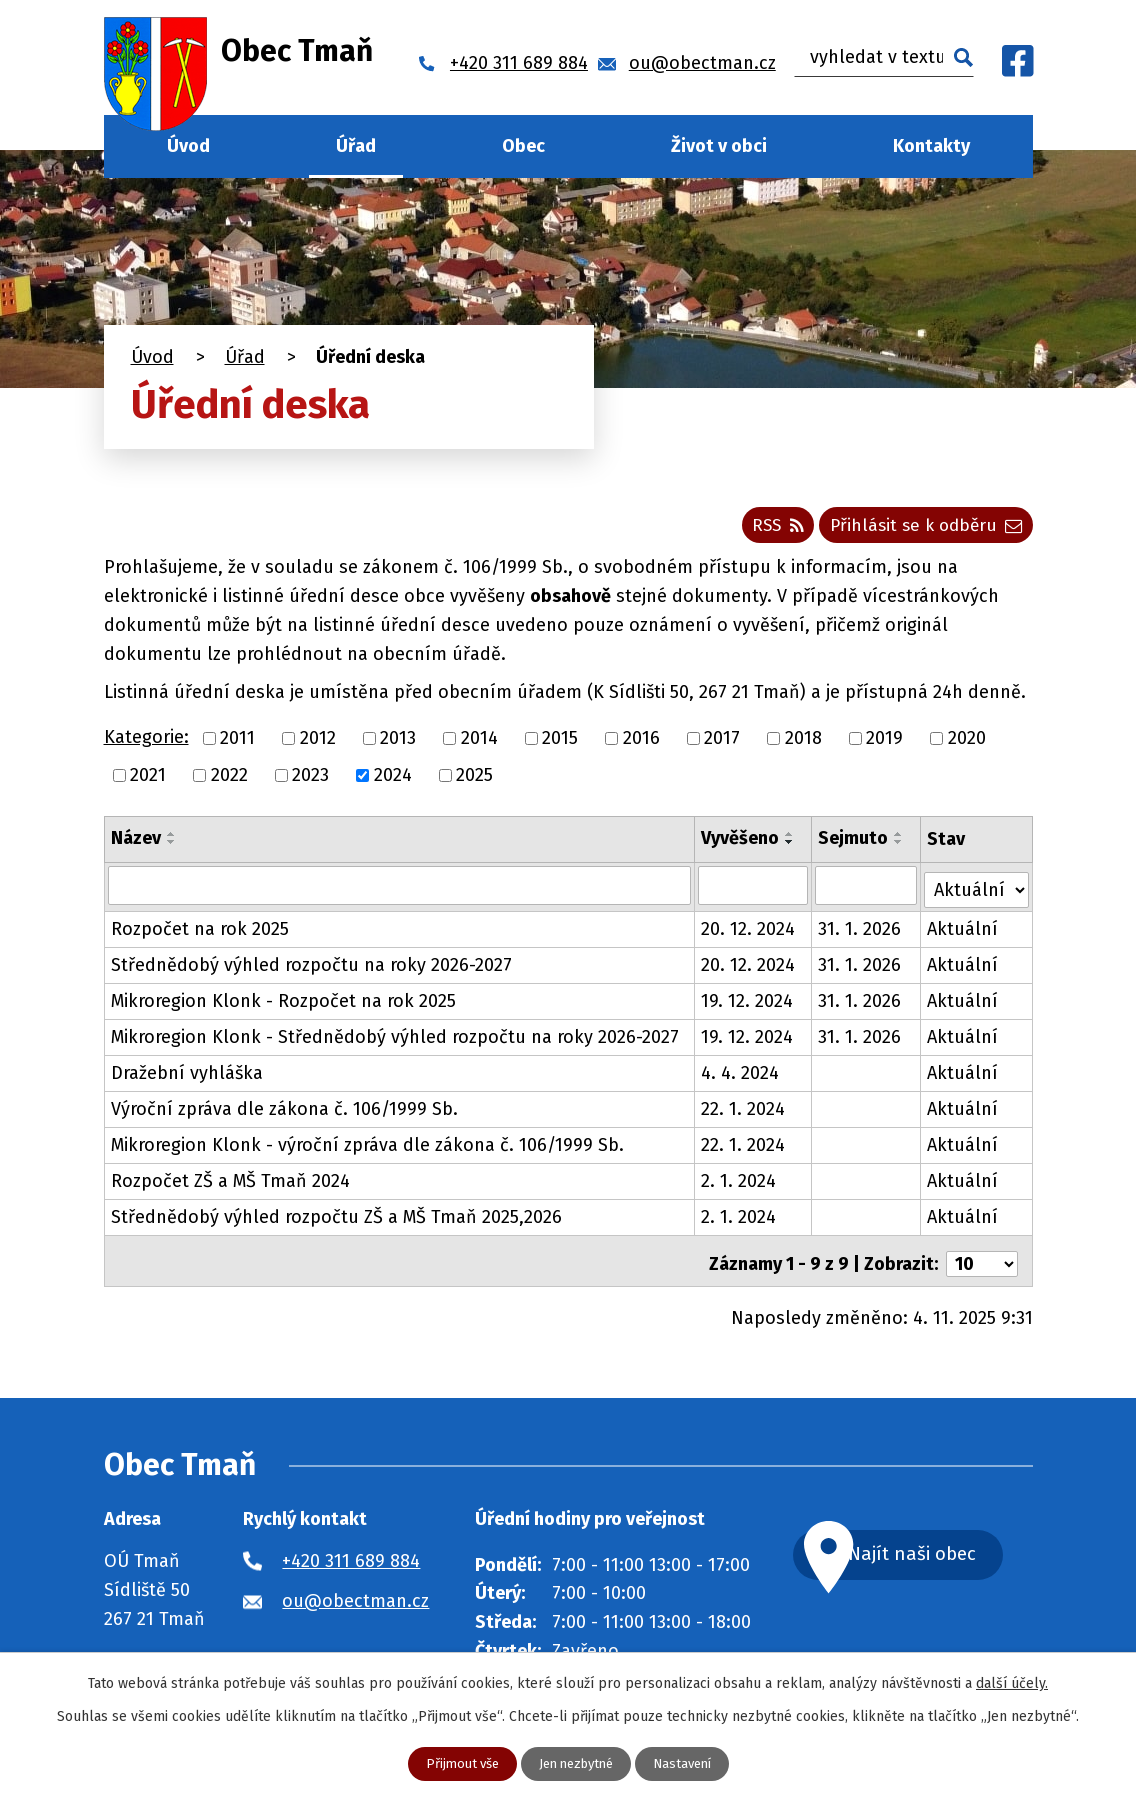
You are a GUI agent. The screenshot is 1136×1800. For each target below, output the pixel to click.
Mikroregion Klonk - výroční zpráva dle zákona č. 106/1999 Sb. (367, 1147)
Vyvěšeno (741, 844)
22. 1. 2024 (744, 1111)
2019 (884, 744)
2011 (237, 744)
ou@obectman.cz (355, 1597)
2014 (479, 744)
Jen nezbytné (576, 1763)
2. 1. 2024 (739, 1183)
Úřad (356, 146)
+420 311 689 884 (351, 1557)
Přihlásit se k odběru (921, 530)
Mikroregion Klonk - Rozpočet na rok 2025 (283, 1003)
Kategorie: (146, 744)
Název (136, 844)
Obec (523, 146)
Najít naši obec (936, 1552)
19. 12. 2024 (748, 1003)
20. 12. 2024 (749, 931)
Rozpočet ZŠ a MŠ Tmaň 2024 (230, 1183)
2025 (474, 781)
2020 (967, 744)
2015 (560, 744)
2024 (393, 781)
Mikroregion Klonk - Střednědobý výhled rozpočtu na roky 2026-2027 (395, 1039)
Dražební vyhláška (187, 1075)
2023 (310, 781)
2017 (722, 744)
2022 (229, 781)
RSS (763, 530)
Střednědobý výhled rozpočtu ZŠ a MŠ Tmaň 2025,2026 (336, 1219)
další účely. (1012, 1682)
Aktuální (963, 931)
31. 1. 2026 (860, 931)
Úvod (188, 146)
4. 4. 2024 (741, 1075)
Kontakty (931, 146)
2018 (803, 744)
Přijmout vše (454, 1763)
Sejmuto (854, 844)
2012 (318, 744)
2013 (398, 744)
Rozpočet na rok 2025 (200, 931)
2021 (148, 781)
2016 (641, 744)
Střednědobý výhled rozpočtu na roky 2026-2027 (311, 967)
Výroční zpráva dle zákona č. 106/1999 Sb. (284, 1111)
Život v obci (719, 146)
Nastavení (689, 1763)
